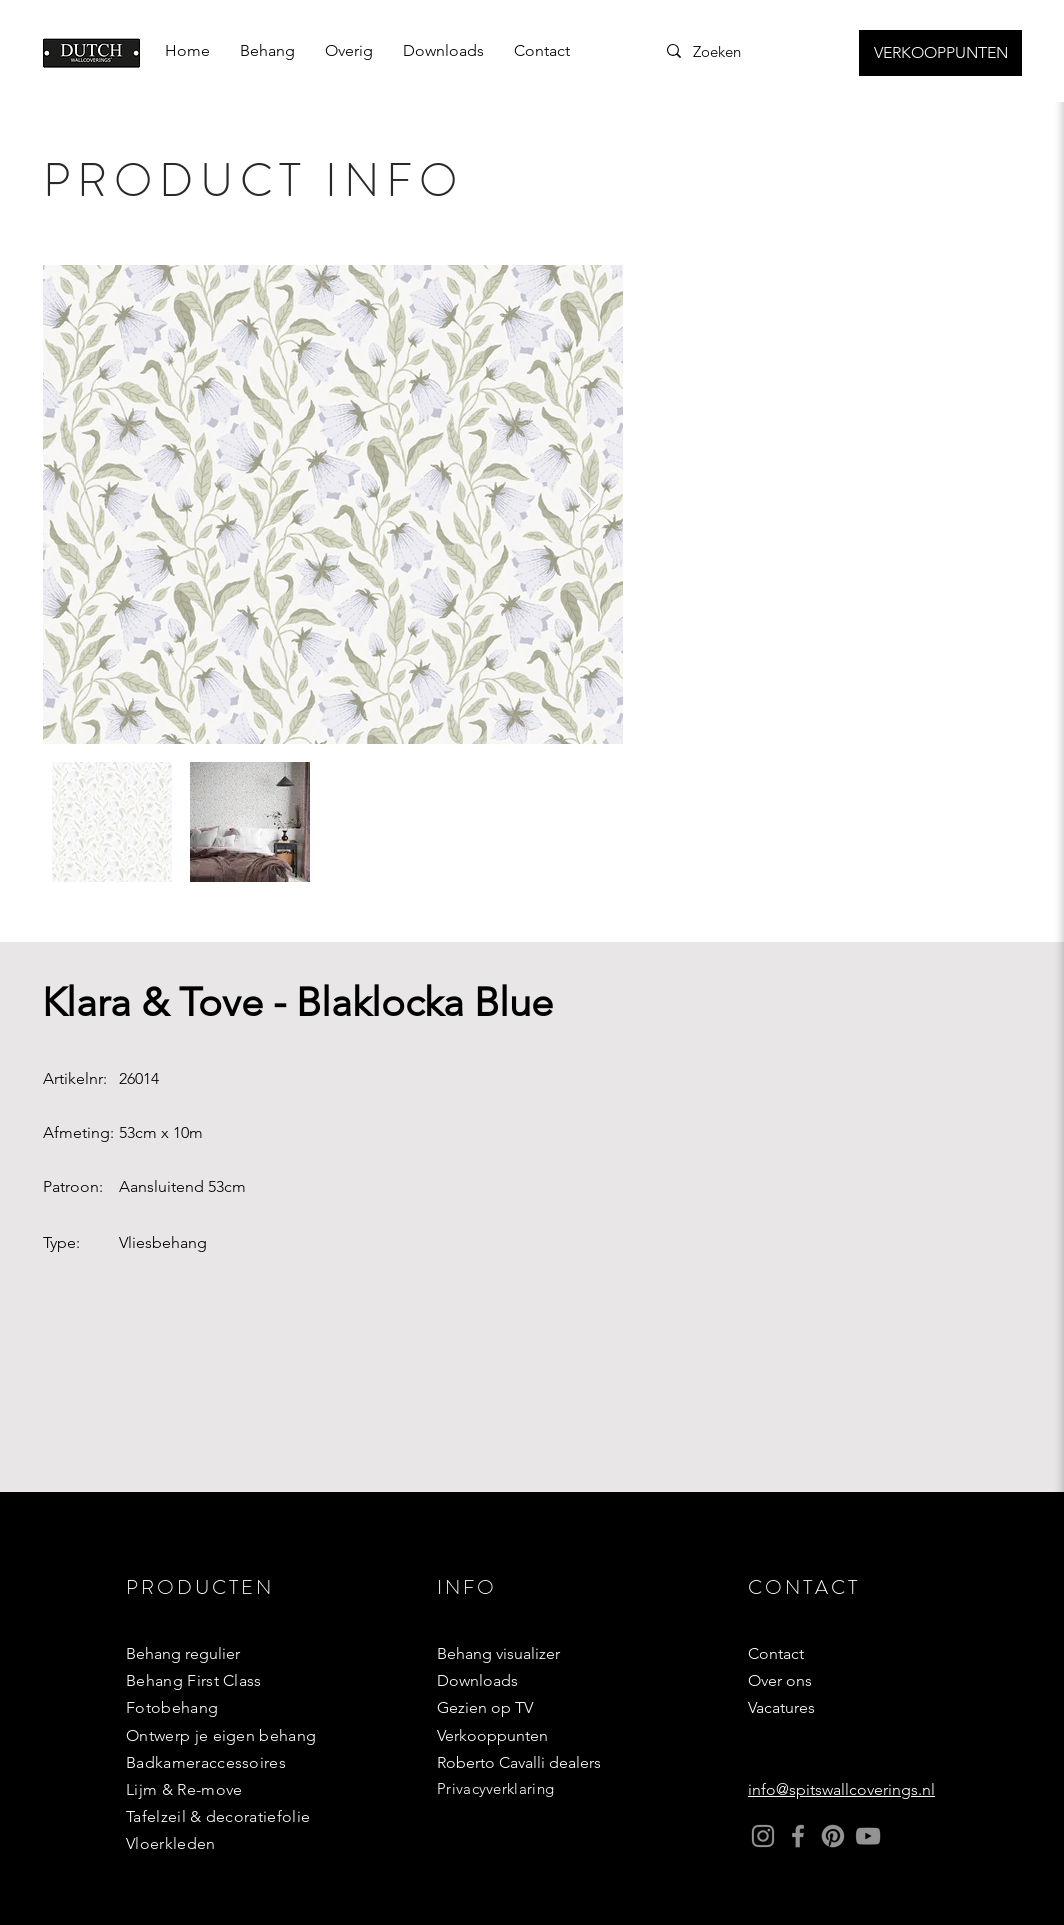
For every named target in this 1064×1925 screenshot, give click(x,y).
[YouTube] (868, 1836)
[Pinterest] (833, 1836)
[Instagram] (763, 1836)
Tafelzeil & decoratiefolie (218, 1816)
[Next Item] (588, 504)
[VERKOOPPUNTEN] (940, 53)
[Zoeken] (742, 51)
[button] (267, 51)
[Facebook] (798, 1836)
